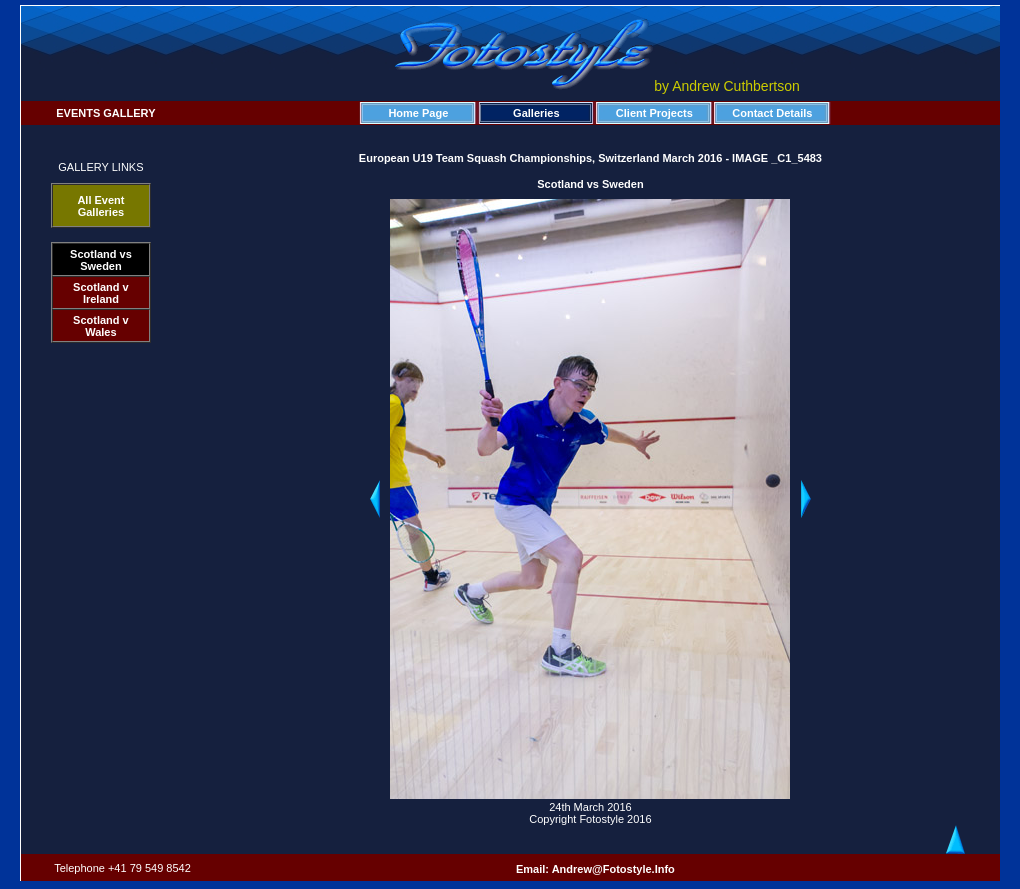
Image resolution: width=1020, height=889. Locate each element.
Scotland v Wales (101, 326)
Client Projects (654, 113)
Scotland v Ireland (101, 293)
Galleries (536, 113)
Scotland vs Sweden (101, 260)
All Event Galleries (100, 206)
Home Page (418, 113)
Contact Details (772, 113)
